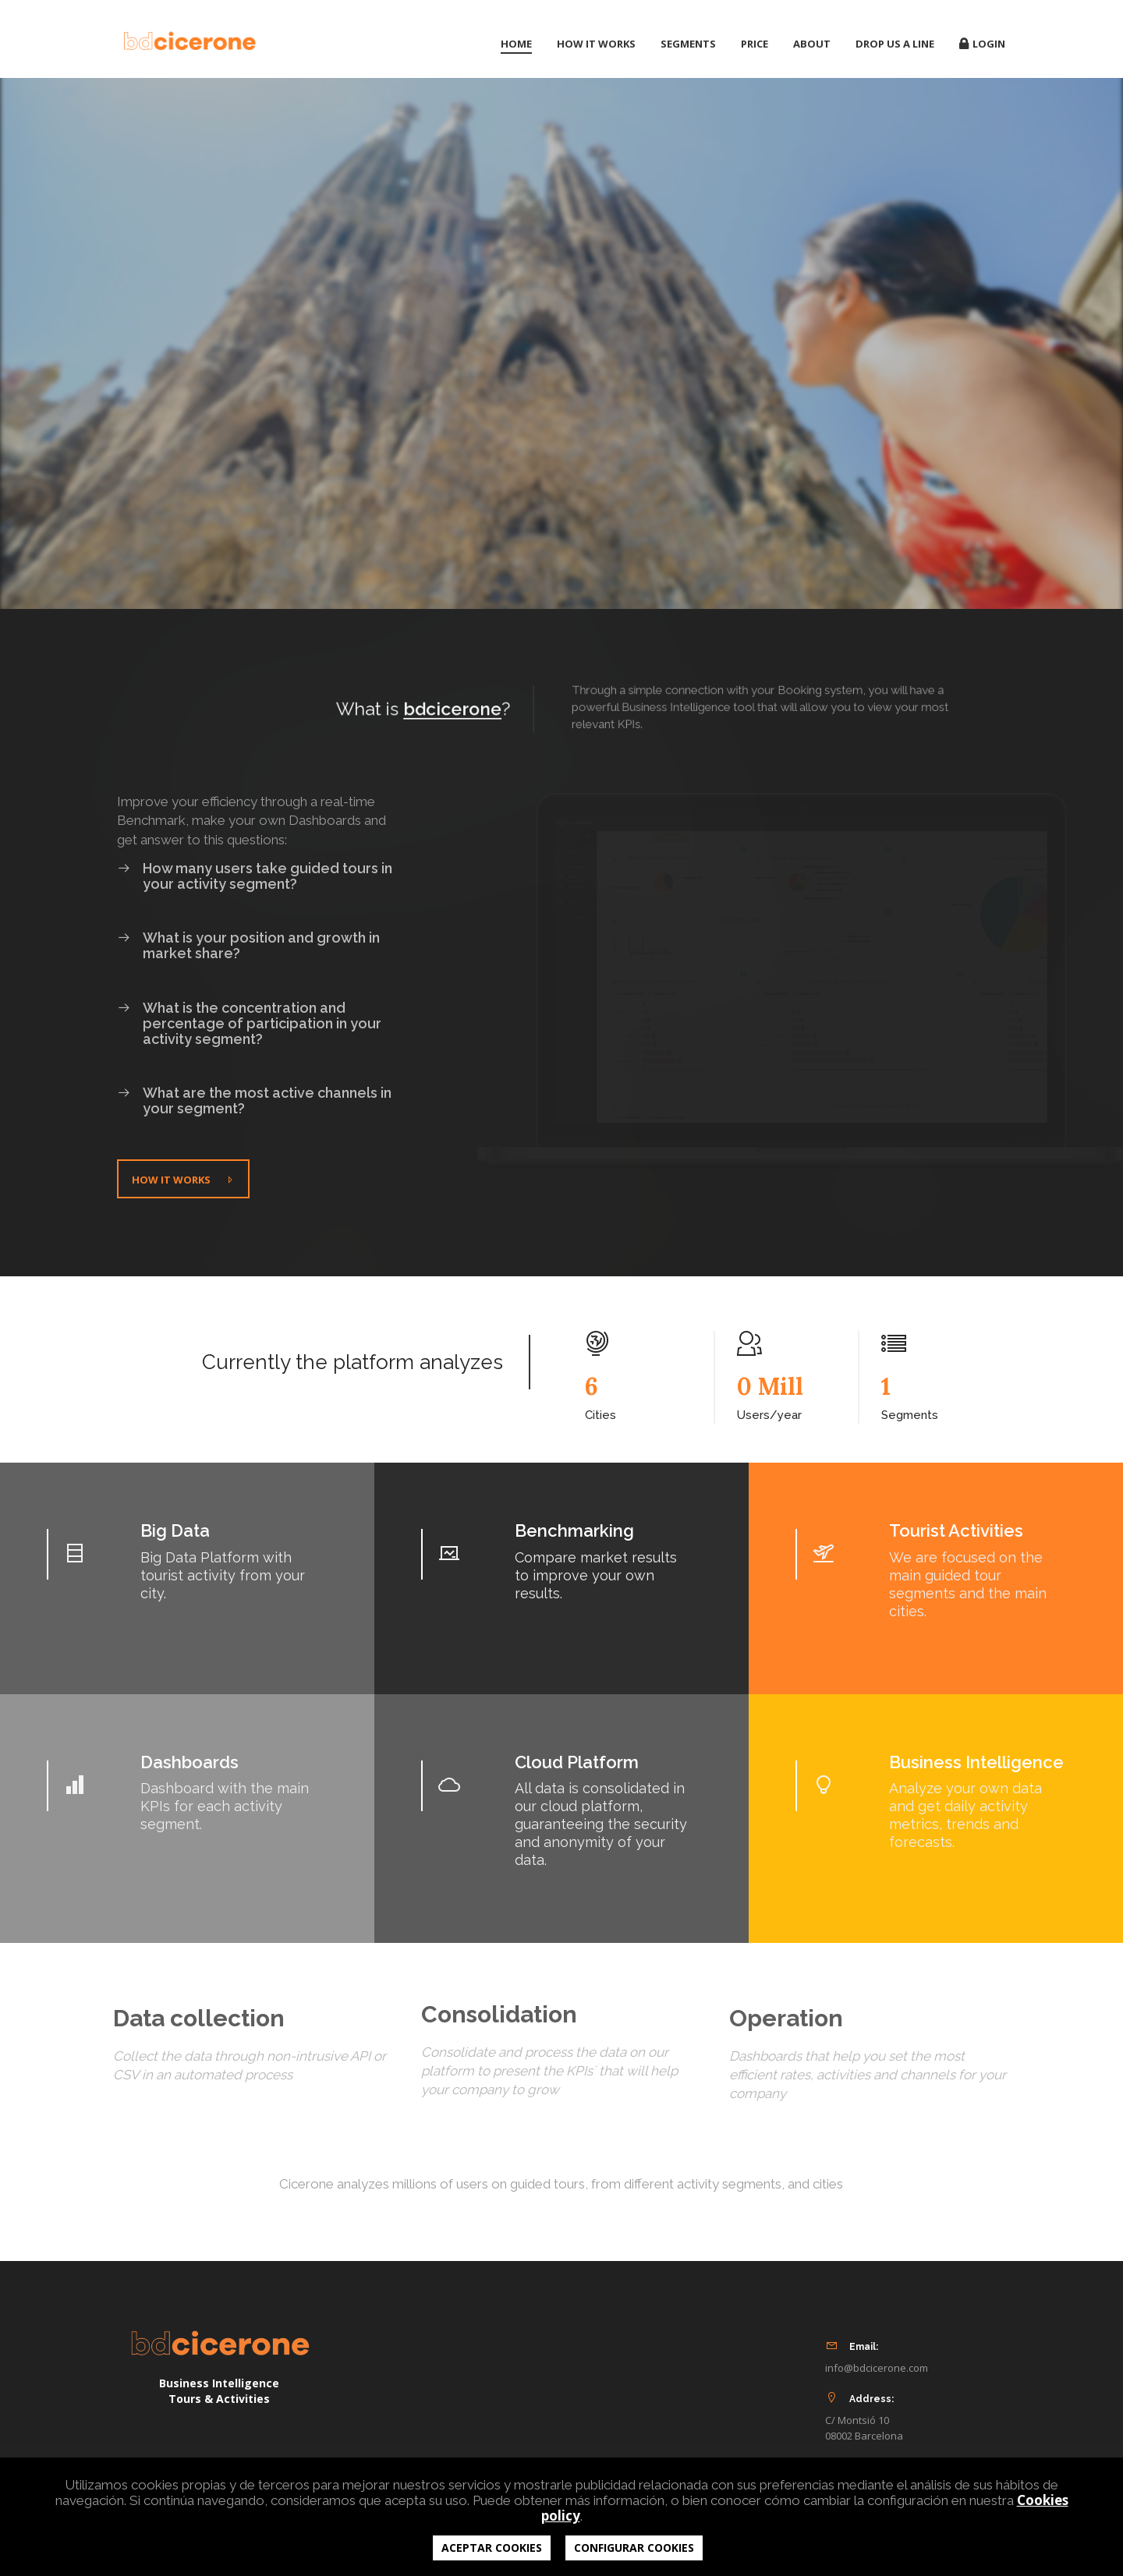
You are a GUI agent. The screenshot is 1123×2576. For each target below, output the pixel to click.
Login (982, 44)
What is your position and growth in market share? (248, 936)
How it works (596, 44)
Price (754, 44)
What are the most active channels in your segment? (254, 1091)
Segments (688, 44)
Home (516, 44)
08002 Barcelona (864, 2436)
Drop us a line (895, 44)
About (812, 44)
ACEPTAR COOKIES (491, 2547)
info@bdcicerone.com (876, 2368)
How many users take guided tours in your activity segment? (254, 867)
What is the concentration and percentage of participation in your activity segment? (249, 1014)
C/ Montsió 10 (857, 2420)
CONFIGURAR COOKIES (634, 2547)
